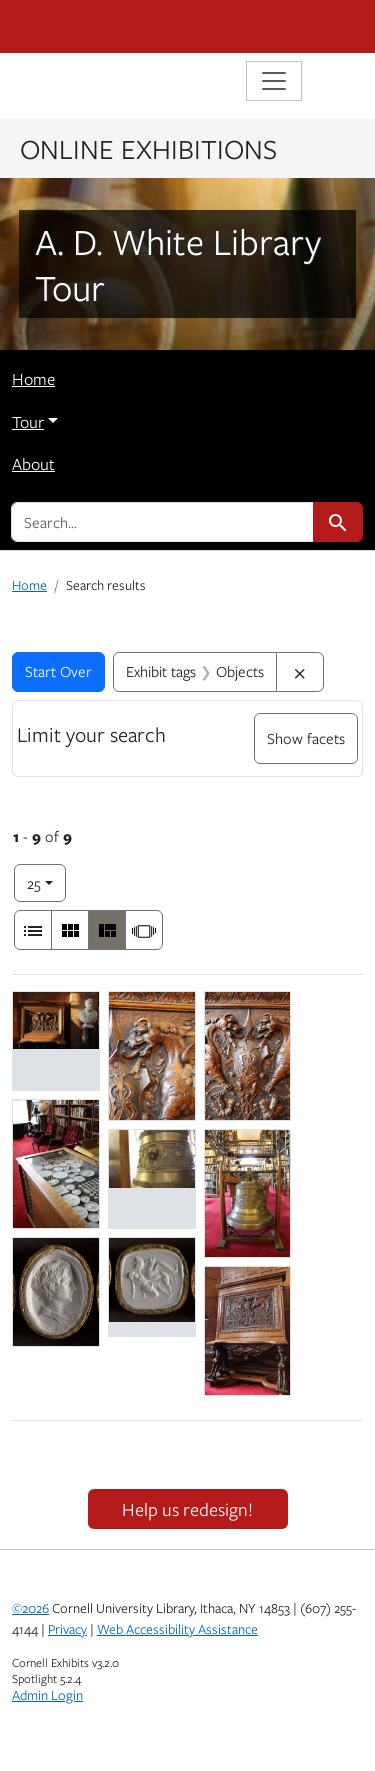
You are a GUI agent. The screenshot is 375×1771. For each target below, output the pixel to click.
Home (33, 379)
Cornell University (112, 26)
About (33, 464)
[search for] (162, 522)
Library (72, 83)
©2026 (30, 1608)
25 (46, 881)
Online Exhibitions (148, 148)
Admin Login (47, 1695)
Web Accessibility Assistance (177, 1629)
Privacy (67, 1629)
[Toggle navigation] (274, 81)
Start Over (58, 671)
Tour (28, 422)
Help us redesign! (187, 1509)
